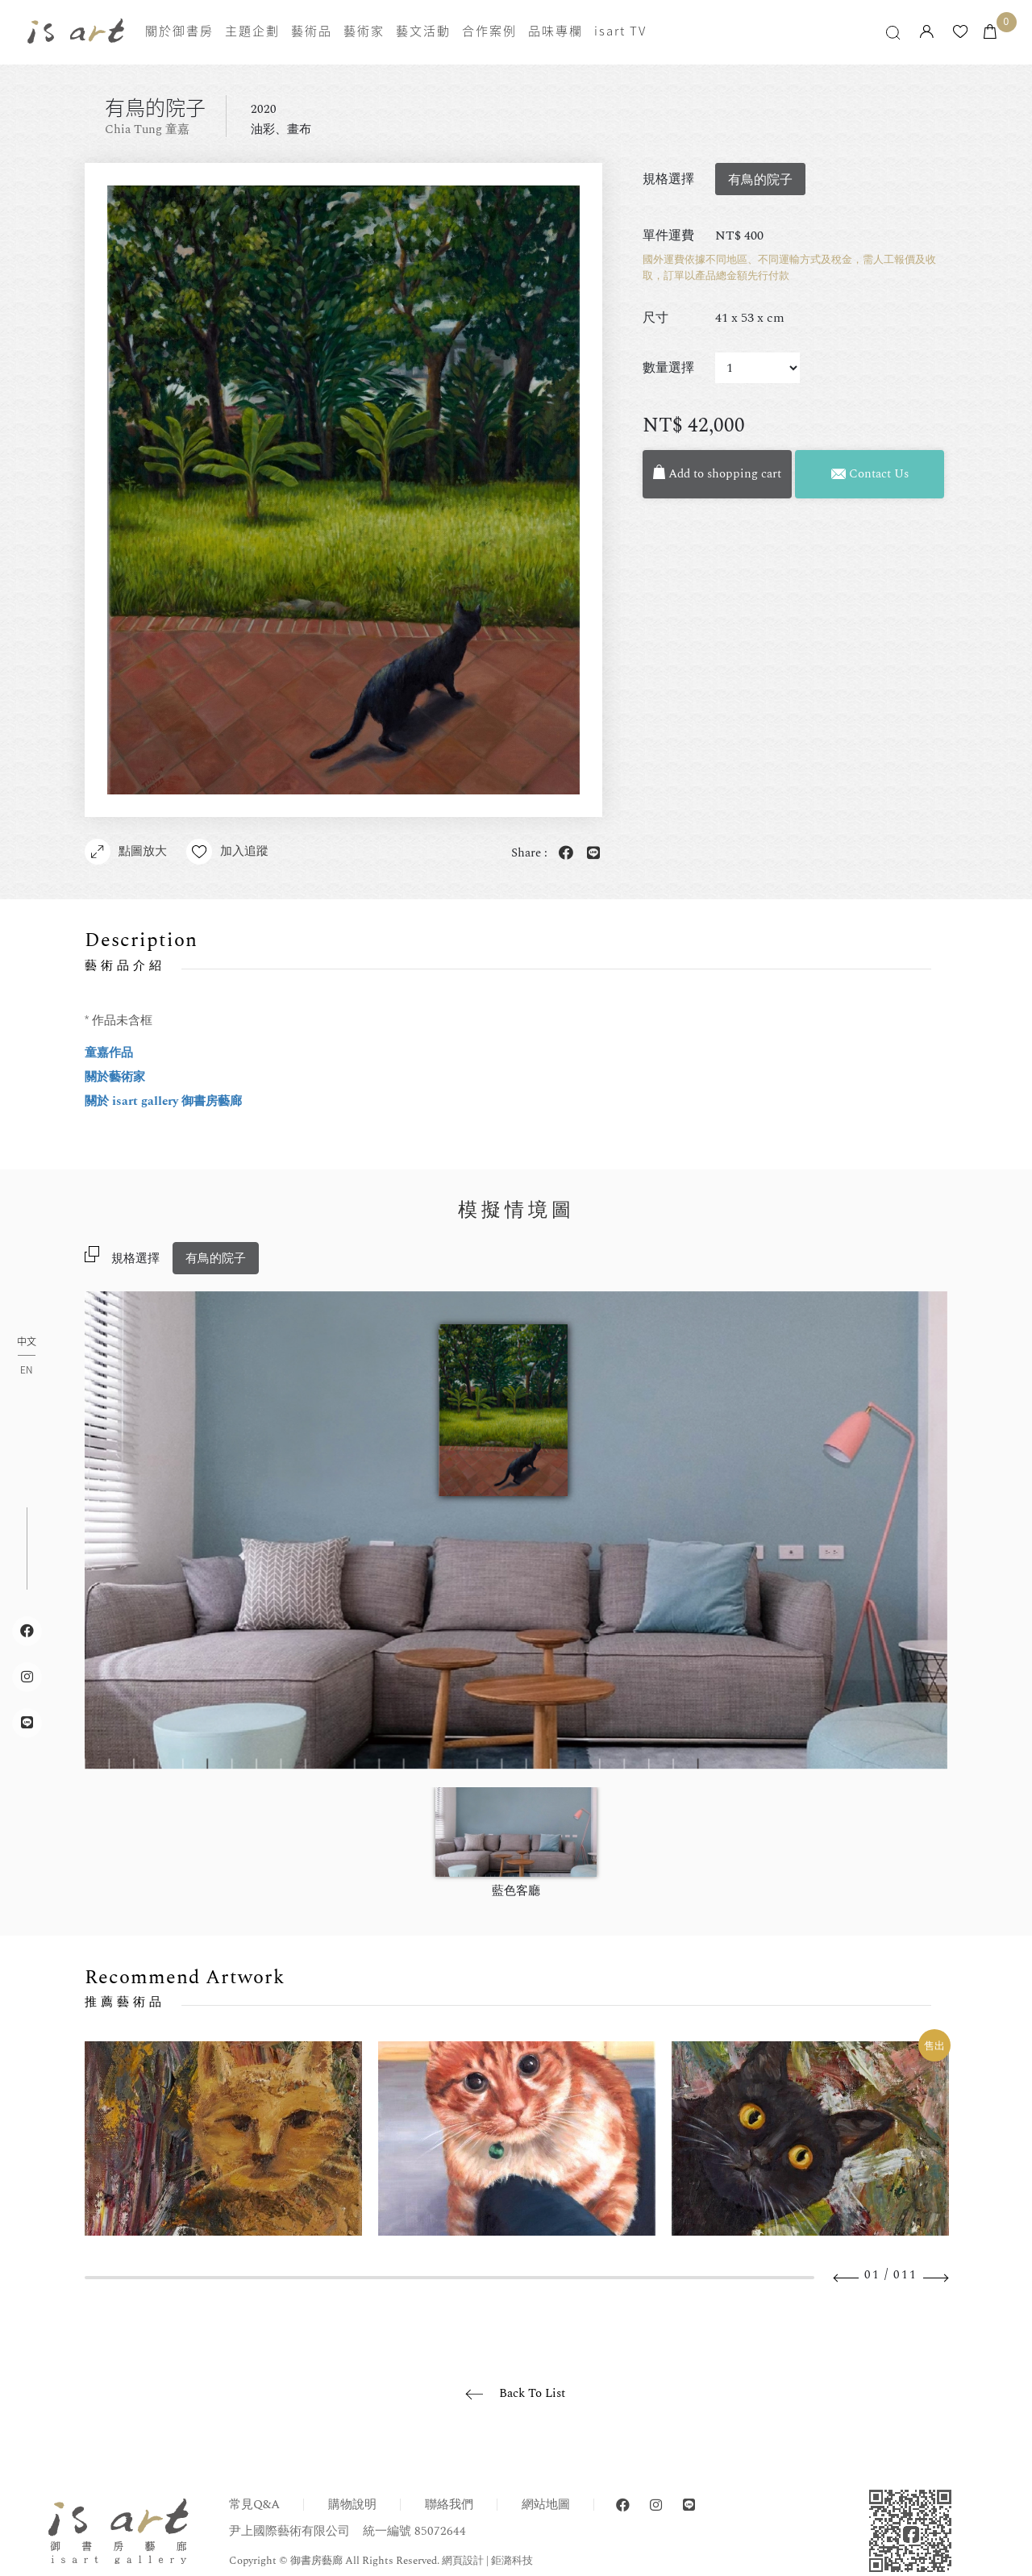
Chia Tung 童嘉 (147, 129)
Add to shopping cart (717, 474)
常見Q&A (254, 2504)
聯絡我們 (449, 2504)
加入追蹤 (227, 852)
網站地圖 (546, 2504)
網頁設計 (463, 2561)
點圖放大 (126, 852)
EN (26, 1369)
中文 (26, 1342)
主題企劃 (252, 31)
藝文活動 (423, 31)
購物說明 (352, 2504)
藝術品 (311, 31)
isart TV (620, 31)
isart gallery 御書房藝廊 (75, 31)
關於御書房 (179, 31)
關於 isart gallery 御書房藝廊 (163, 1101)
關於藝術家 (115, 1077)
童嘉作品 (109, 1053)
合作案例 (489, 31)
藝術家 (364, 31)
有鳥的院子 (215, 1258)
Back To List (532, 2393)
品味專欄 (555, 31)
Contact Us (870, 474)
